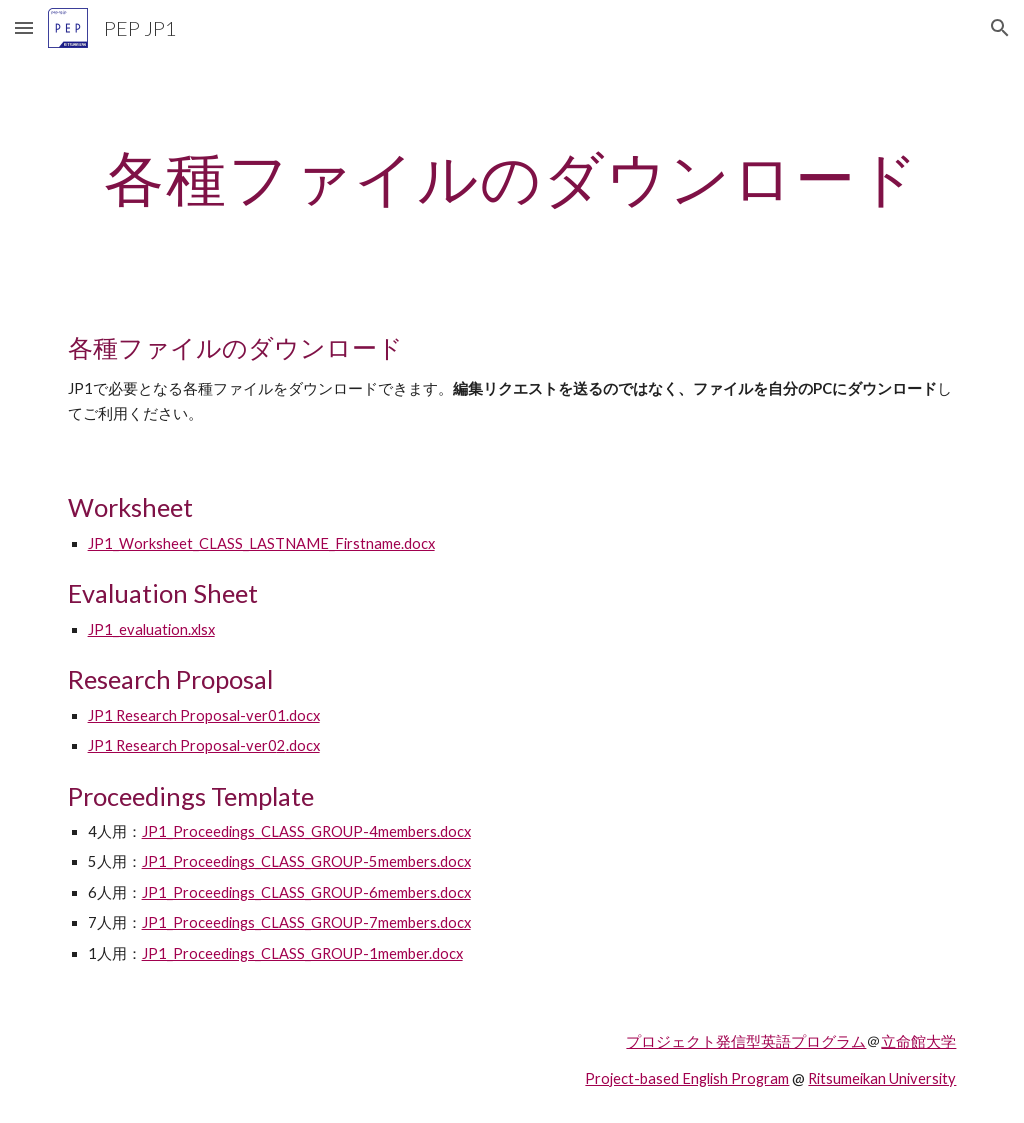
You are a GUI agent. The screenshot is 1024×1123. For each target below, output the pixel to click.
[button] (24, 27)
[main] (512, 177)
